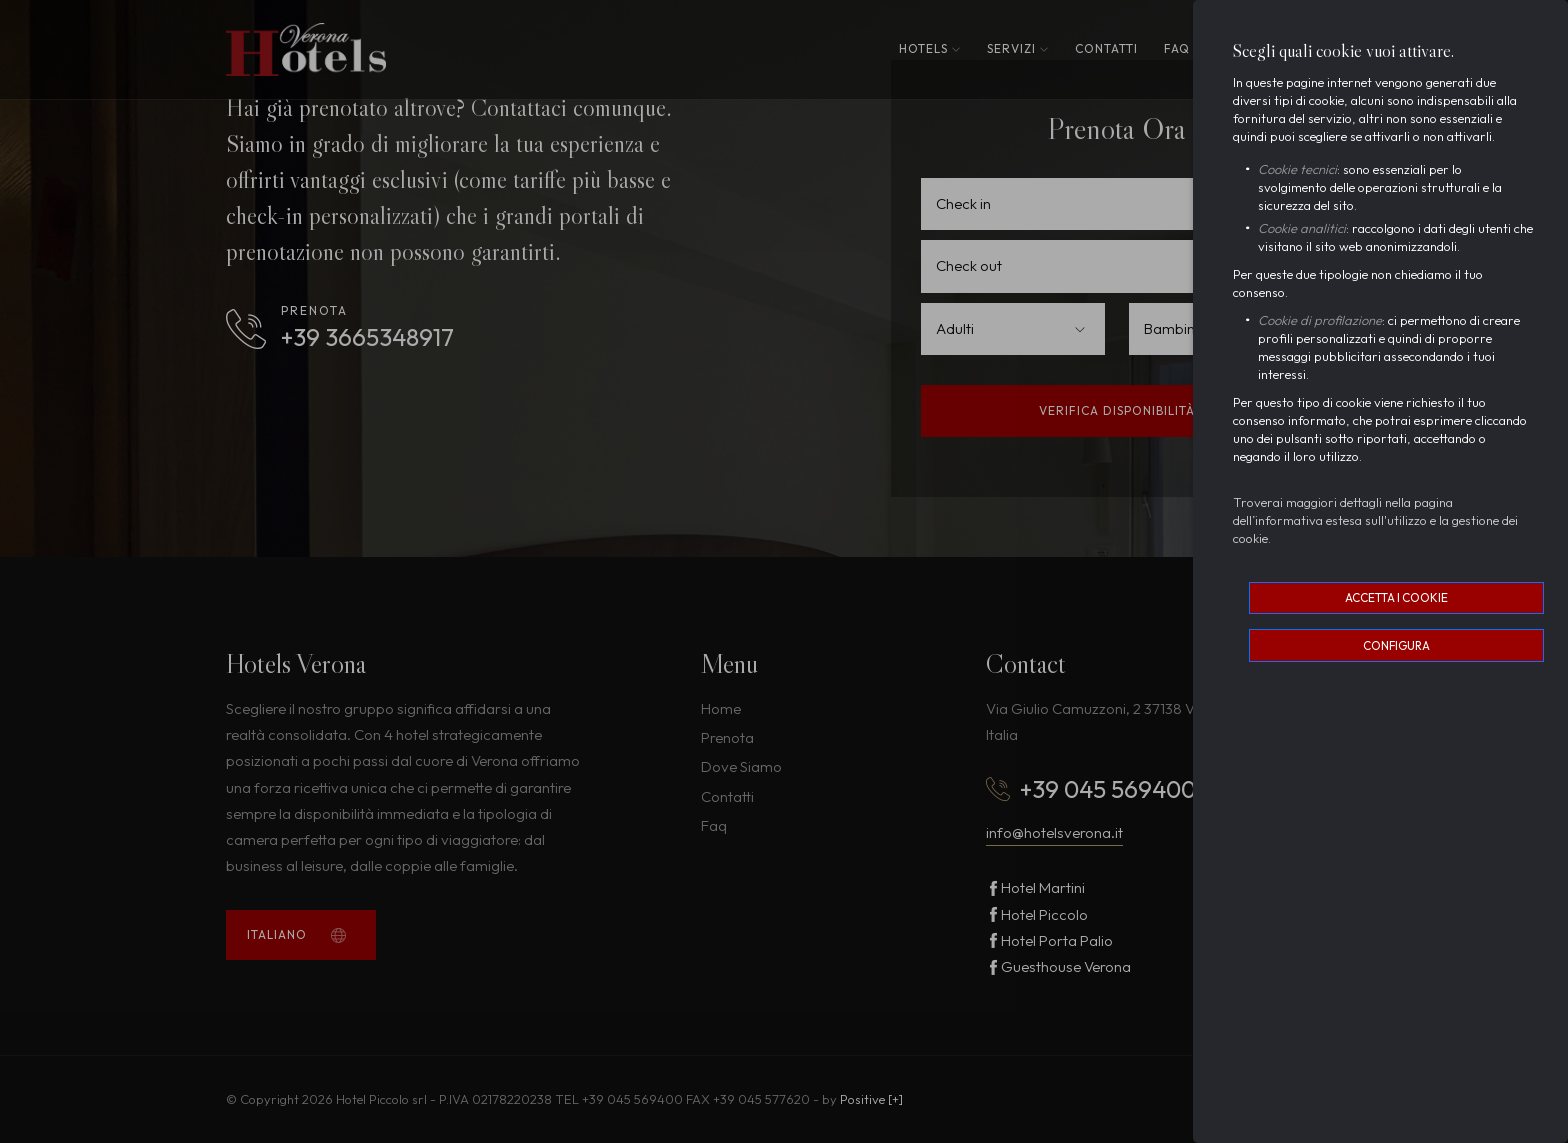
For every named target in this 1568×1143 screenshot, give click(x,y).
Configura (1396, 645)
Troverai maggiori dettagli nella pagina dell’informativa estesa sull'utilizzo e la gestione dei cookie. (1375, 520)
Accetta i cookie (1396, 597)
